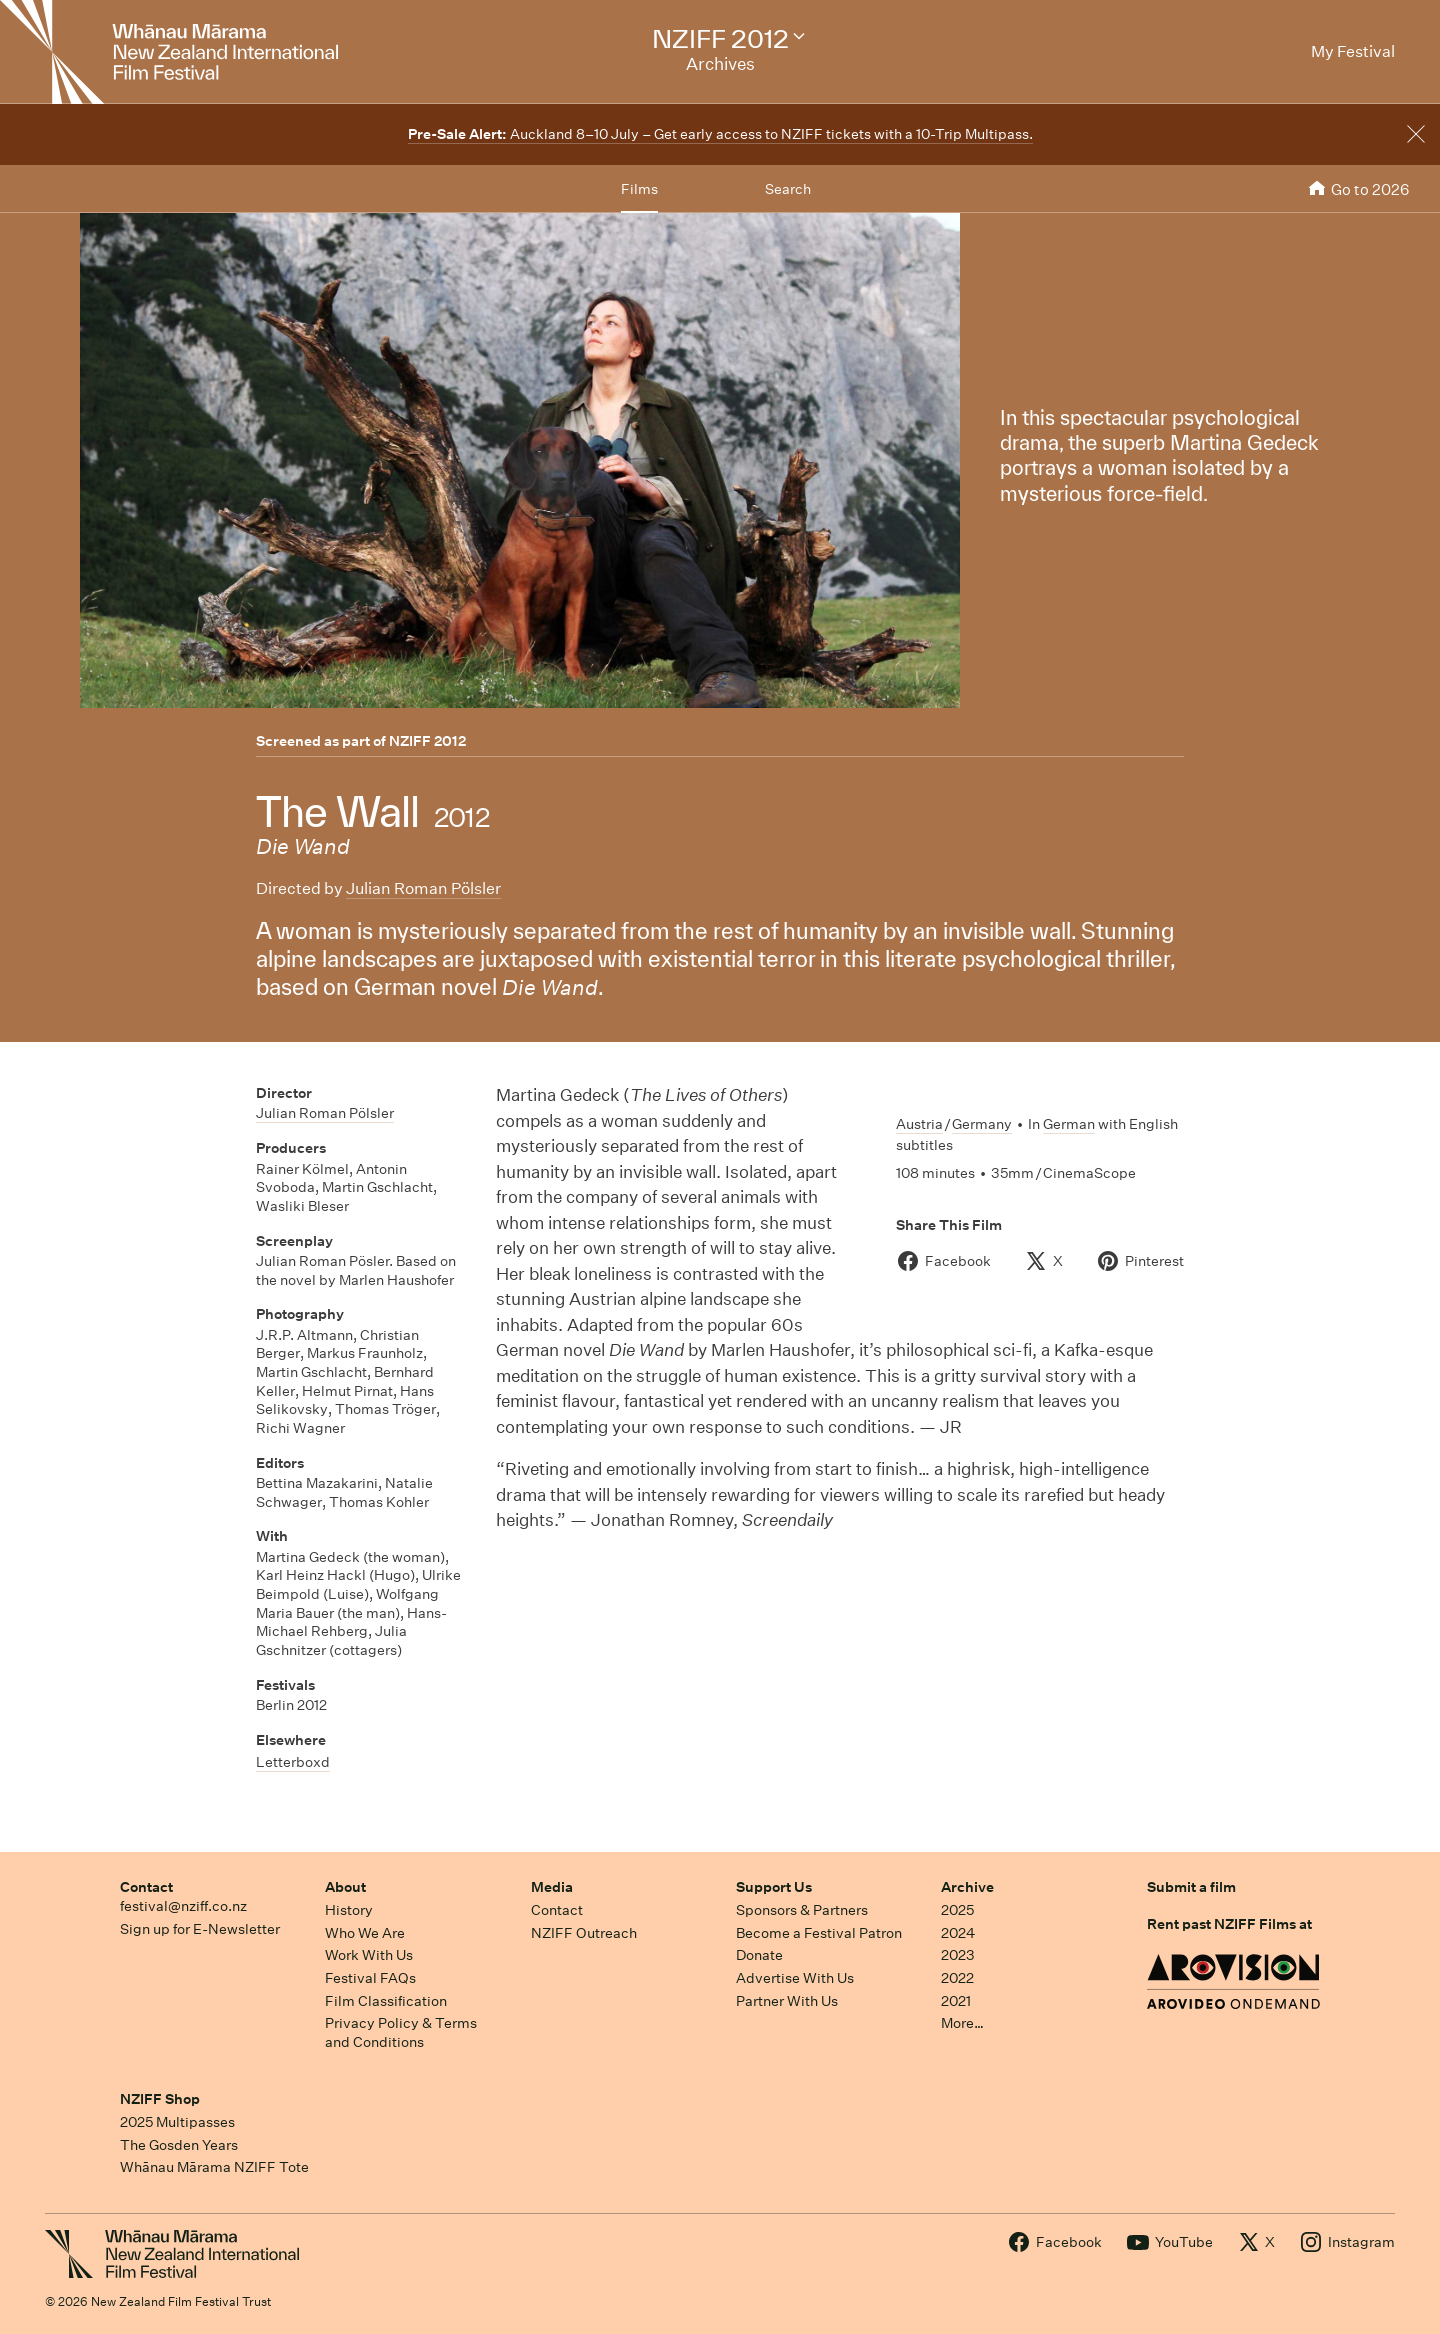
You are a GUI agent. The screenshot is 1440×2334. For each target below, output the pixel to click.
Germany (982, 1124)
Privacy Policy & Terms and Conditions (401, 2032)
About (345, 1887)
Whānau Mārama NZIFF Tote (214, 2167)
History (349, 1910)
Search (788, 189)
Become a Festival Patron (819, 1933)
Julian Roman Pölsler (423, 888)
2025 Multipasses (177, 2122)
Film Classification (386, 2001)
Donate (759, 1955)
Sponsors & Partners (802, 1910)
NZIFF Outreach (584, 1933)
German (1069, 1124)
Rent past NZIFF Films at (1229, 1924)
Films (639, 189)
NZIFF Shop (160, 2099)
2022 (957, 1978)
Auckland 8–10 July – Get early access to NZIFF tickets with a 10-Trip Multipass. (720, 134)
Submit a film (1191, 1887)
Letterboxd (293, 1762)
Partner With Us (787, 2001)
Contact (146, 1887)
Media (552, 1887)
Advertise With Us (795, 1978)
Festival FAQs (370, 1978)
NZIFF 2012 (427, 741)
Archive (967, 1887)
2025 (957, 1910)
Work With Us (369, 1955)
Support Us (774, 1887)
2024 (958, 1933)
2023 (958, 1955)
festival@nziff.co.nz (183, 1906)
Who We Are (365, 1933)
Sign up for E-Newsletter (200, 1929)
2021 (956, 2001)
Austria (919, 1124)
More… (962, 2023)
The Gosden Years (179, 2145)
